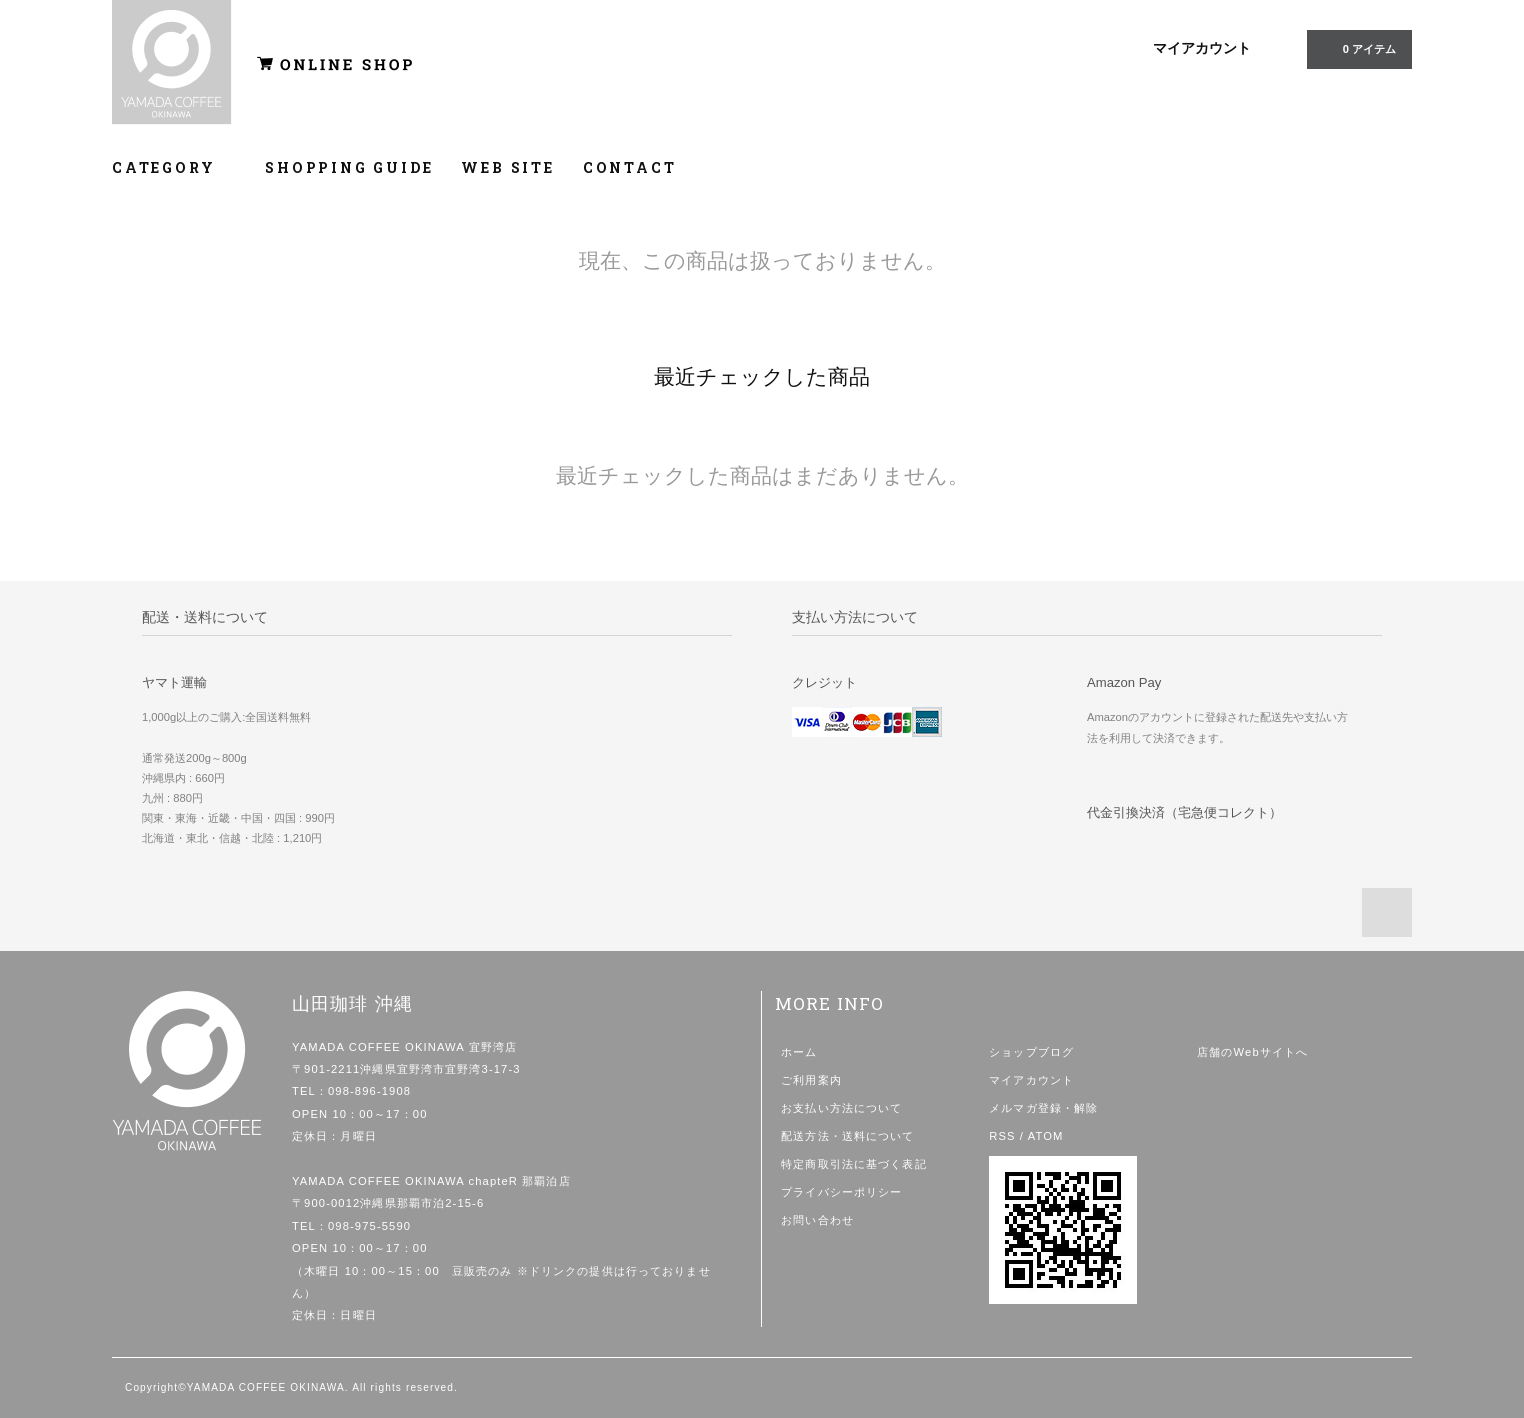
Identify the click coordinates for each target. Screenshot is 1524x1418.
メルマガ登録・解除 (1043, 1108)
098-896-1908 (369, 1091)
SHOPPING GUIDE (349, 167)
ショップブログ (1031, 1052)
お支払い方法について (841, 1108)
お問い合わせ (817, 1220)
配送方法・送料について (847, 1136)
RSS (1002, 1136)
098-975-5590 (369, 1226)
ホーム (799, 1052)
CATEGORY (174, 167)
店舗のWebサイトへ (1252, 1052)
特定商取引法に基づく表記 (853, 1164)
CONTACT (630, 167)
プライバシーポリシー (841, 1192)
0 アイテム (1357, 48)
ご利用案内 (811, 1080)
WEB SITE (507, 167)
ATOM (1046, 1136)
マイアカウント (1202, 48)
